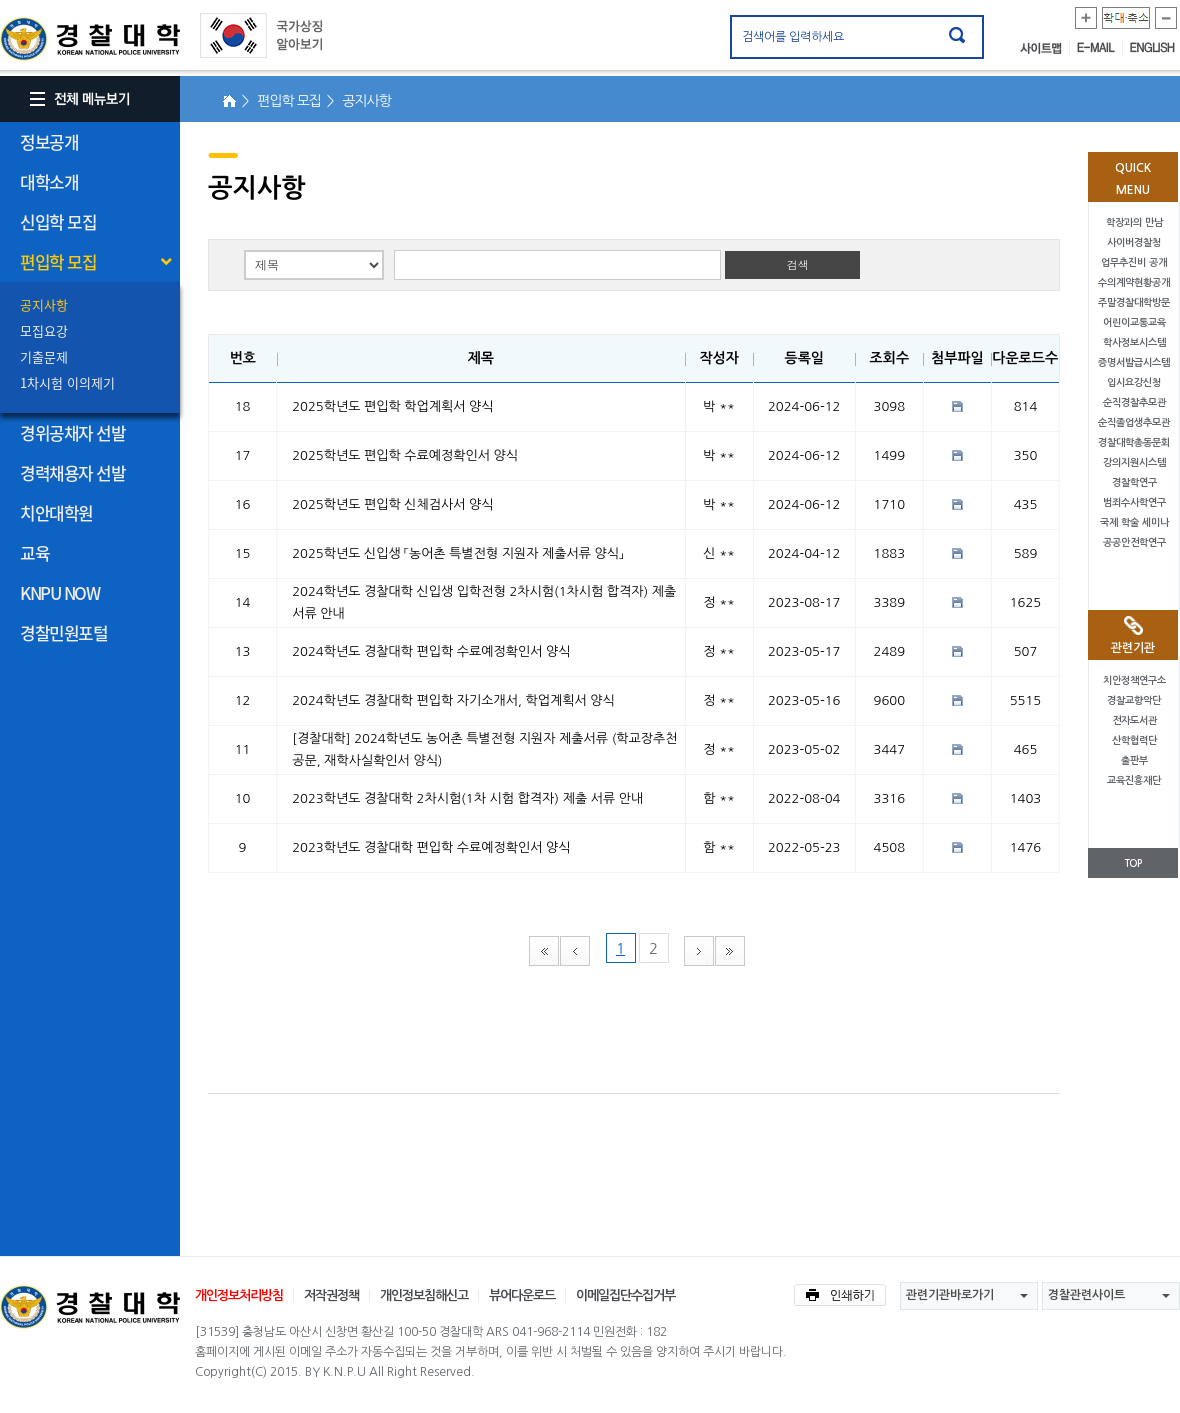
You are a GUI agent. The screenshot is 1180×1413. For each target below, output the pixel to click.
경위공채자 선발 (72, 432)
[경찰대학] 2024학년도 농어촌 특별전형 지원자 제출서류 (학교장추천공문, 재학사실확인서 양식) (484, 750)
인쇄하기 (840, 1295)
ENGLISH (1152, 48)
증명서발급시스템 (1134, 362)
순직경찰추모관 (1134, 402)
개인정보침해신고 (424, 1295)
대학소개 (49, 181)
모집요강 (44, 330)
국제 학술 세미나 (1134, 522)
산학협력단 (1134, 740)
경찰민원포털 (63, 632)
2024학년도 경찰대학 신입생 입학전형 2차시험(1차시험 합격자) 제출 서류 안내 (484, 603)
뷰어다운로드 (522, 1295)
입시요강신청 (1134, 382)
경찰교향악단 (1134, 700)
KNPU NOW (59, 592)
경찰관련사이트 (1086, 1295)
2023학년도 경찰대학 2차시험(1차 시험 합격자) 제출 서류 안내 (467, 798)
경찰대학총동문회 (1134, 442)
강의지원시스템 (1134, 462)
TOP (1133, 863)
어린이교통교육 (1134, 322)
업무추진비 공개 (1134, 262)
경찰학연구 (1134, 482)
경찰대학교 (90, 1307)
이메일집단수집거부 (625, 1295)
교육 (34, 552)
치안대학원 (56, 512)
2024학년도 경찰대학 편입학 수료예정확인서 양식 (431, 651)
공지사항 (44, 304)
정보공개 (49, 141)
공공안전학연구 (1134, 542)
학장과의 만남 (1134, 222)
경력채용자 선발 (72, 472)
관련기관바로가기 (950, 1295)
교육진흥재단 (1134, 780)
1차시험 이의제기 (67, 382)
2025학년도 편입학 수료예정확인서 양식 (405, 455)
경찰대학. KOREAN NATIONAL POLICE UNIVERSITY (90, 39)
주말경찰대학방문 (1134, 302)
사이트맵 (1045, 48)
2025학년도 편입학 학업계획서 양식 (392, 406)
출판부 (1134, 760)
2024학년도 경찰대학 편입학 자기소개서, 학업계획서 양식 (453, 700)
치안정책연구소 (1134, 680)
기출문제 (44, 356)
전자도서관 (1134, 720)
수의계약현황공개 (1134, 282)
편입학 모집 (58, 261)
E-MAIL (1100, 48)
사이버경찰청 (1134, 242)
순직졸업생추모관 (1134, 422)
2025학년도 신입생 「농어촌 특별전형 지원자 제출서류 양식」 (457, 553)
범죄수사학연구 (1134, 502)
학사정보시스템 (1134, 342)
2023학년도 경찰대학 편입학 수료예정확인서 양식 (431, 847)
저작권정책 (331, 1295)
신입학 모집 (58, 221)
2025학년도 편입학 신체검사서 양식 (392, 504)
